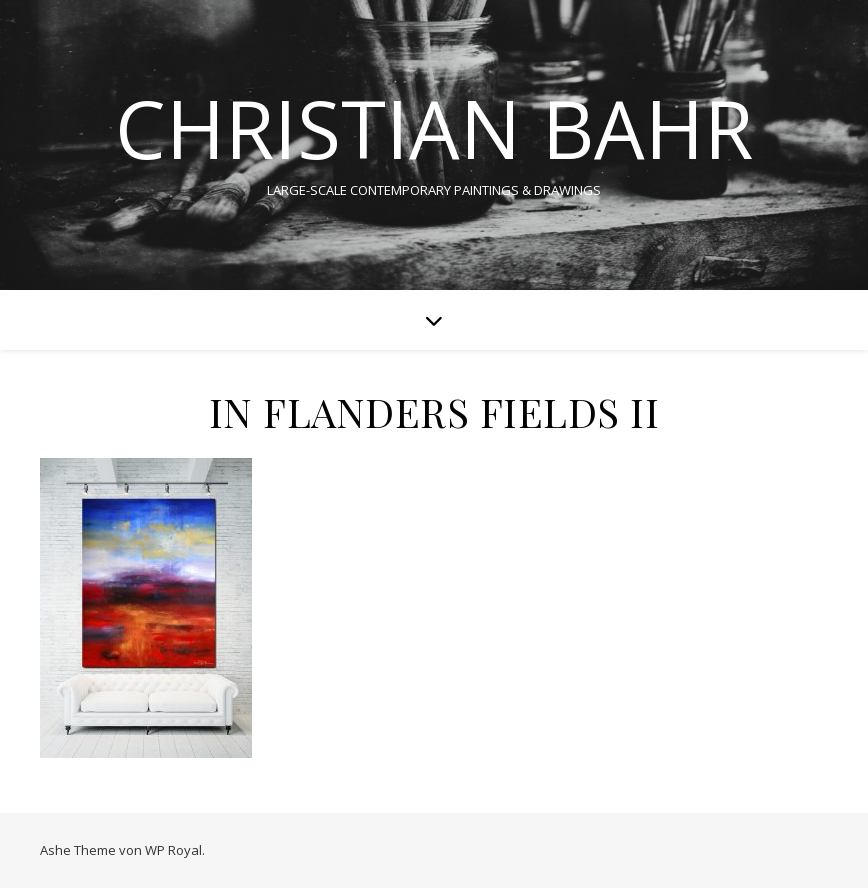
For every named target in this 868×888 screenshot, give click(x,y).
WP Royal (173, 850)
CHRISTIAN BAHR (434, 128)
